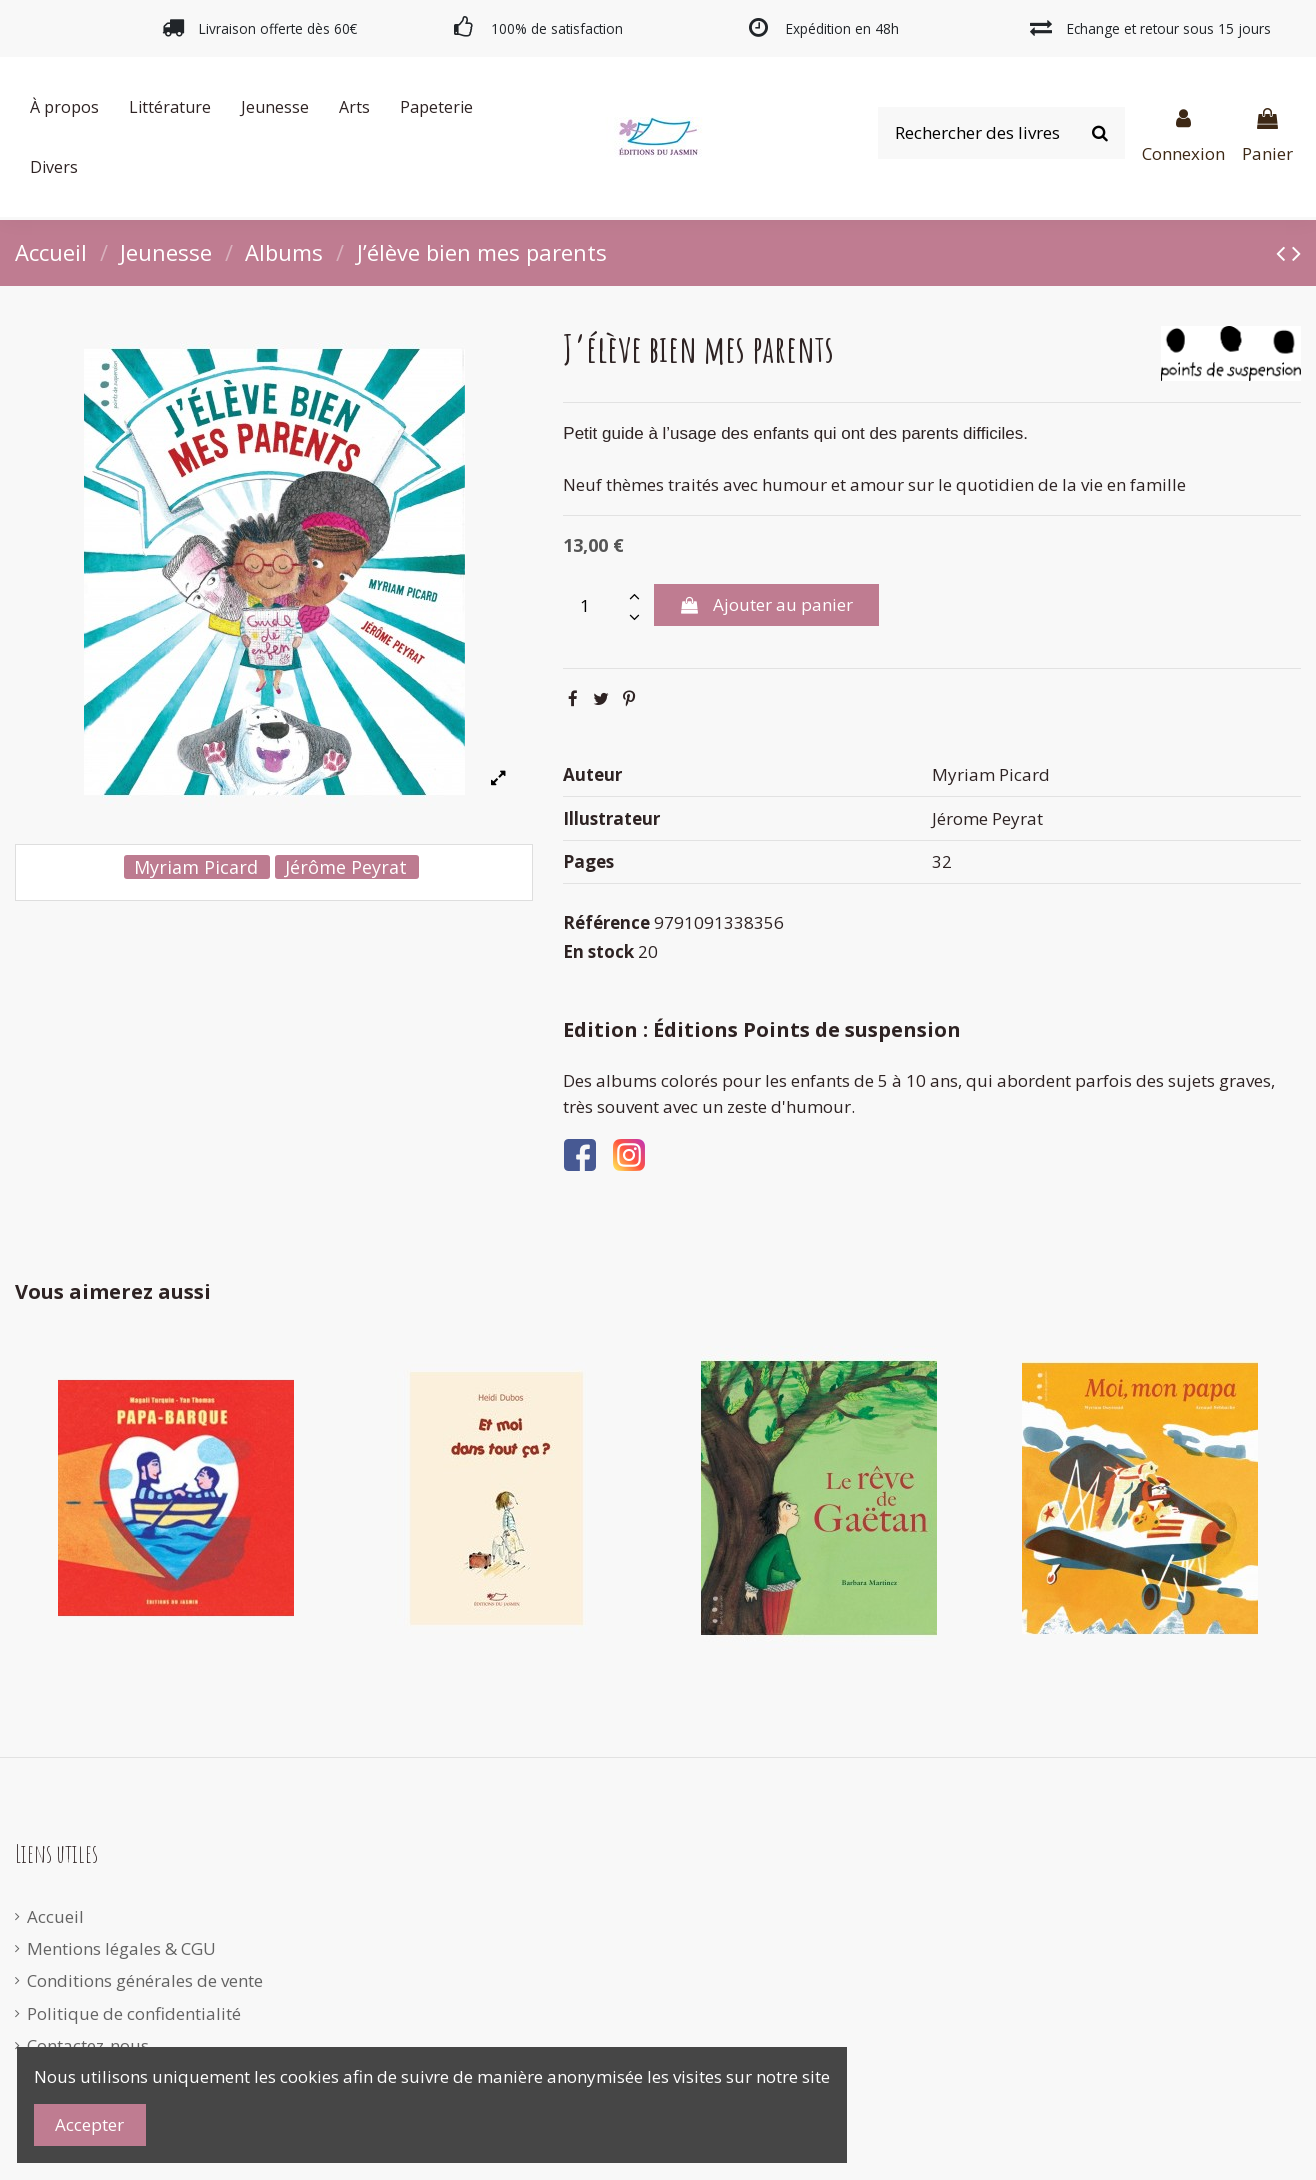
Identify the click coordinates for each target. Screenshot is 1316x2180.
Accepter (89, 2124)
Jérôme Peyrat (346, 867)
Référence (606, 922)
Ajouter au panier (766, 604)
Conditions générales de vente (145, 1980)
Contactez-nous (88, 2045)
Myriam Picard (196, 867)
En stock (598, 951)
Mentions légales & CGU (121, 1948)
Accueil (55, 1916)
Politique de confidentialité (134, 2013)
